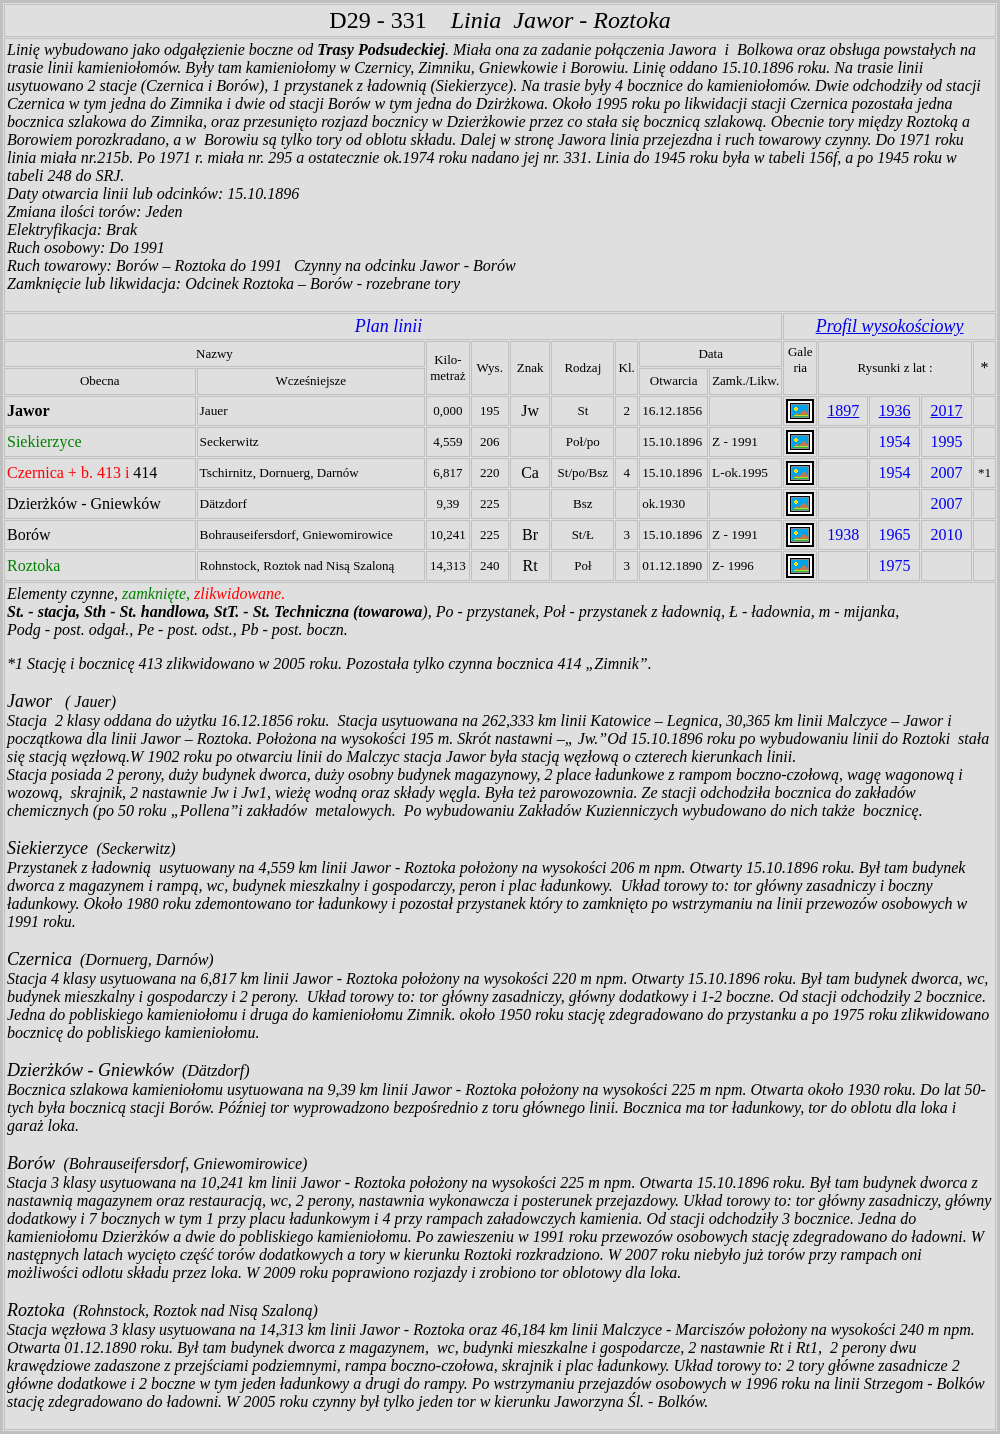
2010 (946, 534)
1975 (895, 565)
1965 (895, 534)
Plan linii (389, 326)
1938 (843, 534)
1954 (895, 441)
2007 (946, 472)
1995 (946, 441)
